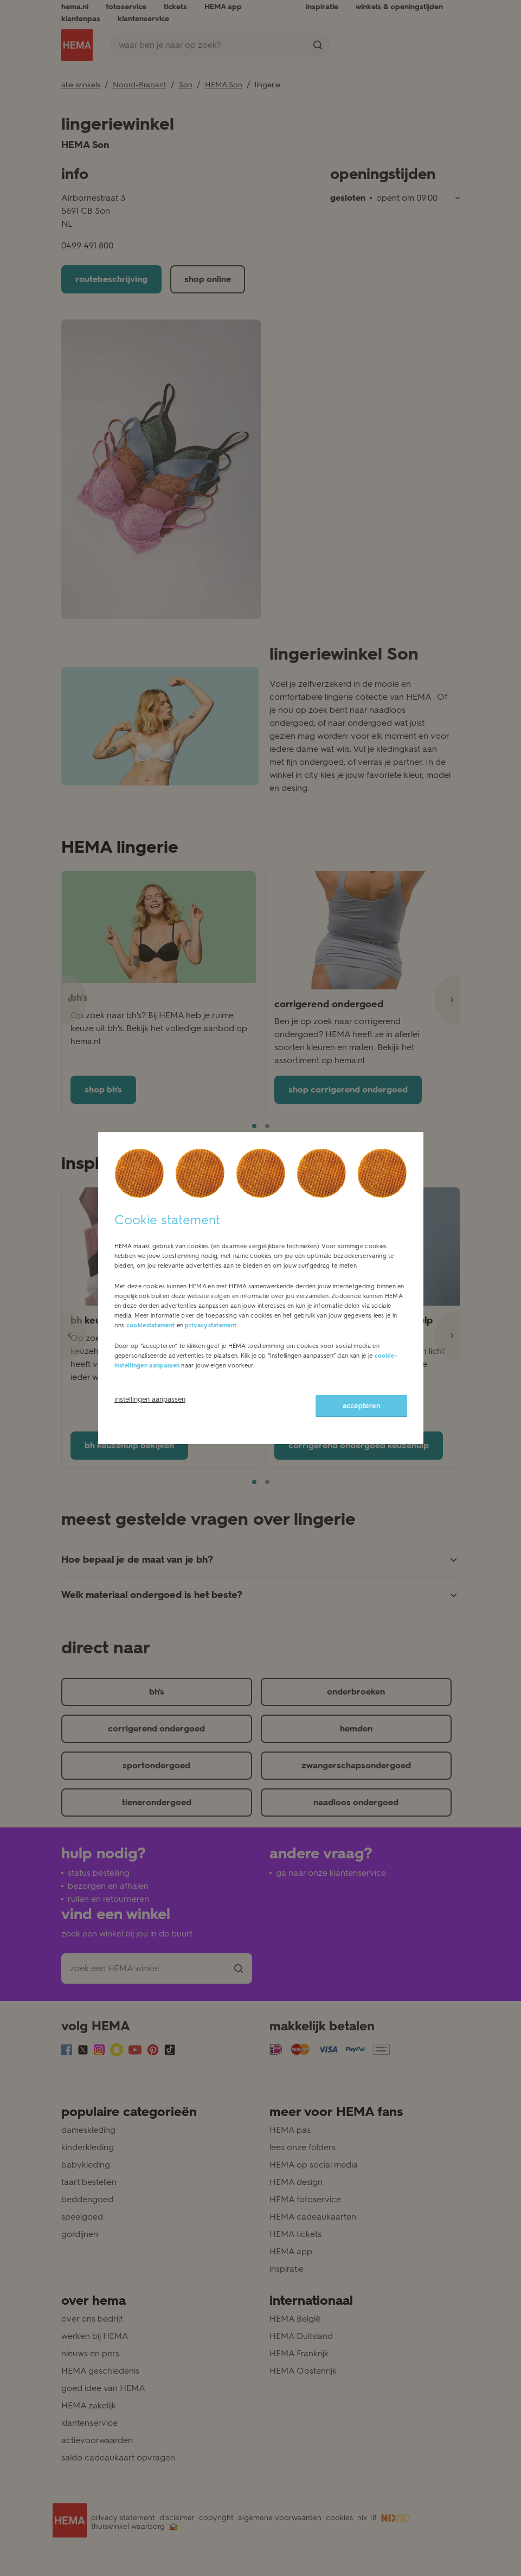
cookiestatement (150, 1325)
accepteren (361, 1406)
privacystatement (210, 1325)
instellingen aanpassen (149, 1399)
